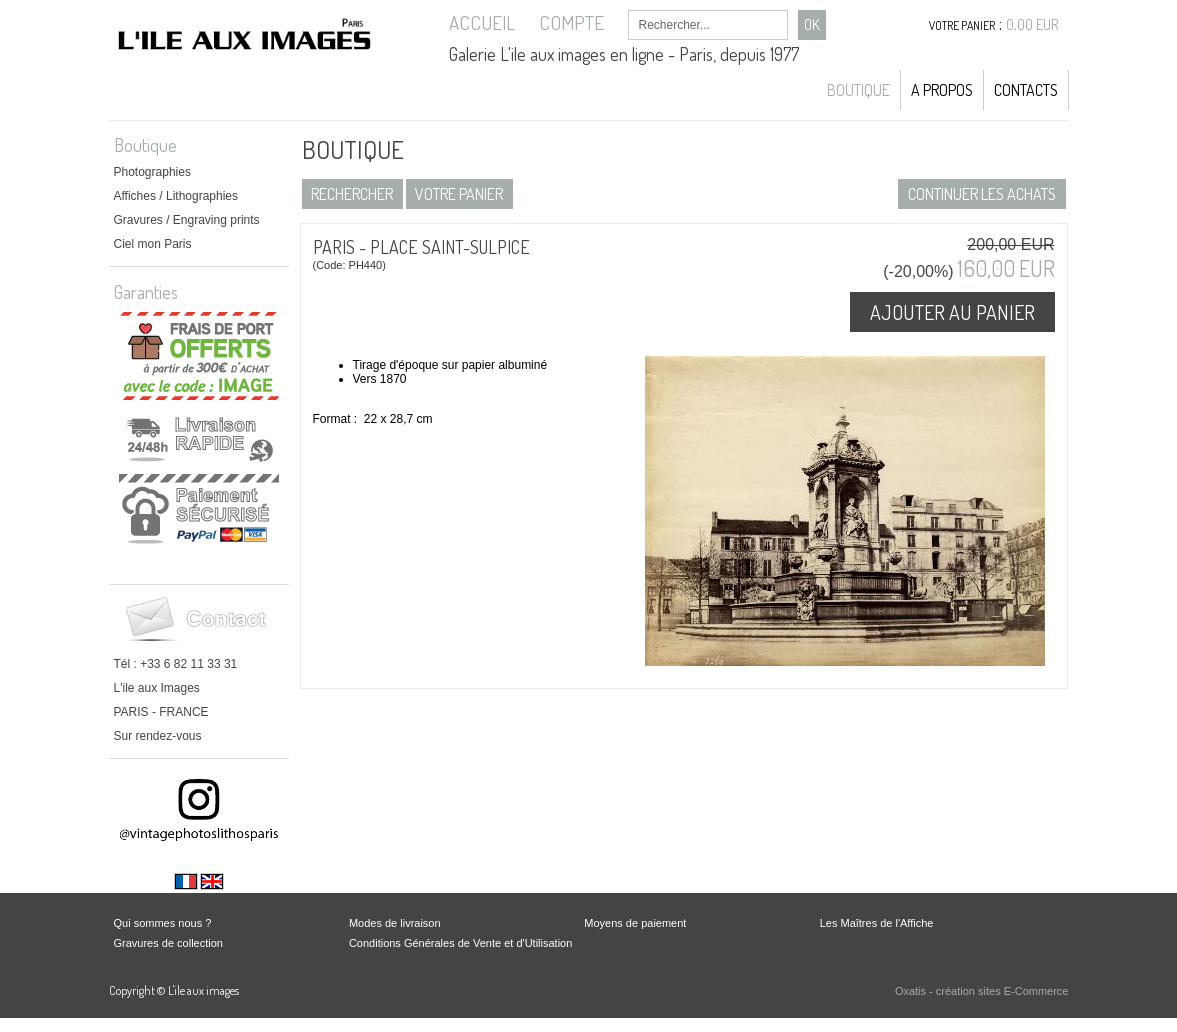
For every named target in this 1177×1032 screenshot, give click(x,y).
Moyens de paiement (635, 923)
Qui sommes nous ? (163, 923)
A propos (942, 90)
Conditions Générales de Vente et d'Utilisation (460, 943)
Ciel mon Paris (153, 244)
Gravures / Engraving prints (187, 220)
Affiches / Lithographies (176, 196)
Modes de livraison (395, 923)
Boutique (858, 90)
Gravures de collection (168, 943)
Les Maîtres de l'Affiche (877, 923)
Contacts (1026, 90)
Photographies (152, 172)
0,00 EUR (1032, 24)
